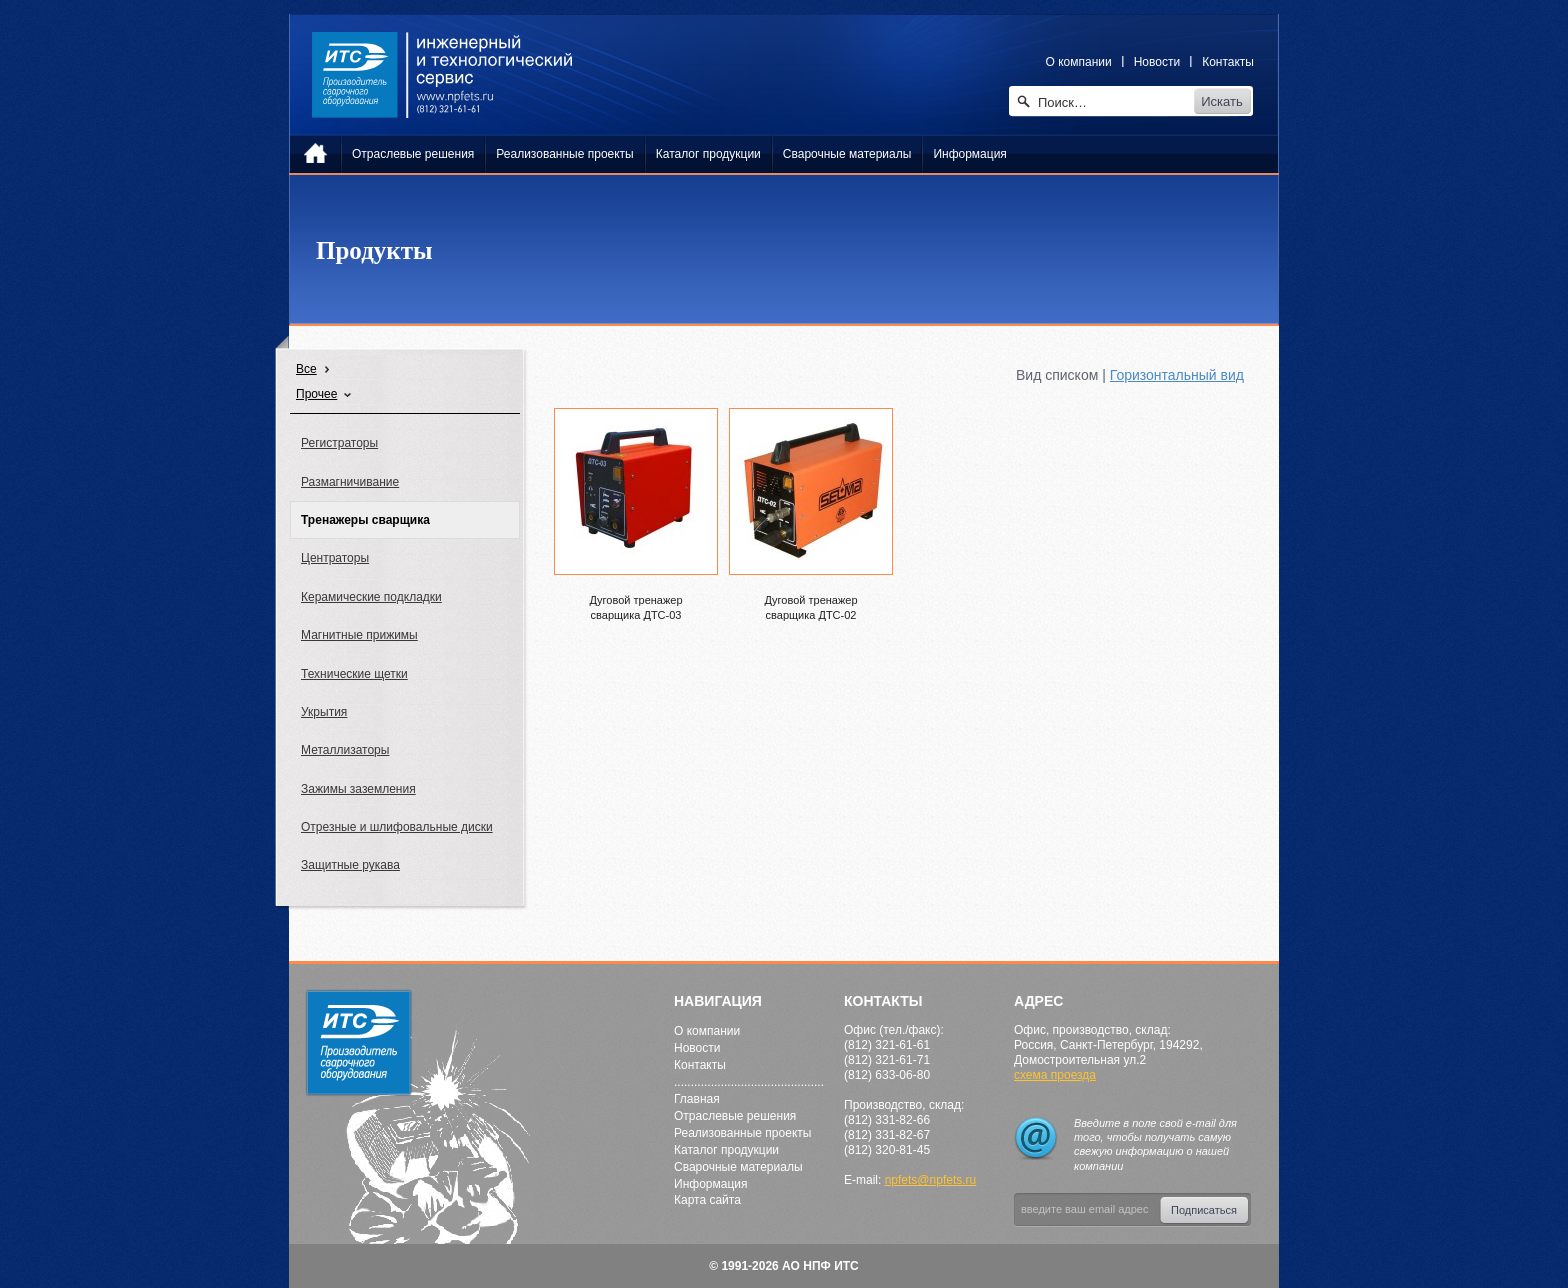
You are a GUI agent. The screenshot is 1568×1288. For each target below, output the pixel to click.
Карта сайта (707, 1200)
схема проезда (1055, 1075)
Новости (1157, 62)
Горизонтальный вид (1177, 375)
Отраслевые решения (735, 1116)
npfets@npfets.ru (931, 1180)
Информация (710, 1184)
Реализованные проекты (742, 1133)
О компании (1079, 62)
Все (306, 369)
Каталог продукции (726, 1150)
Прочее (316, 394)
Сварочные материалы (738, 1167)
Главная (697, 1099)
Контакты (1228, 62)
